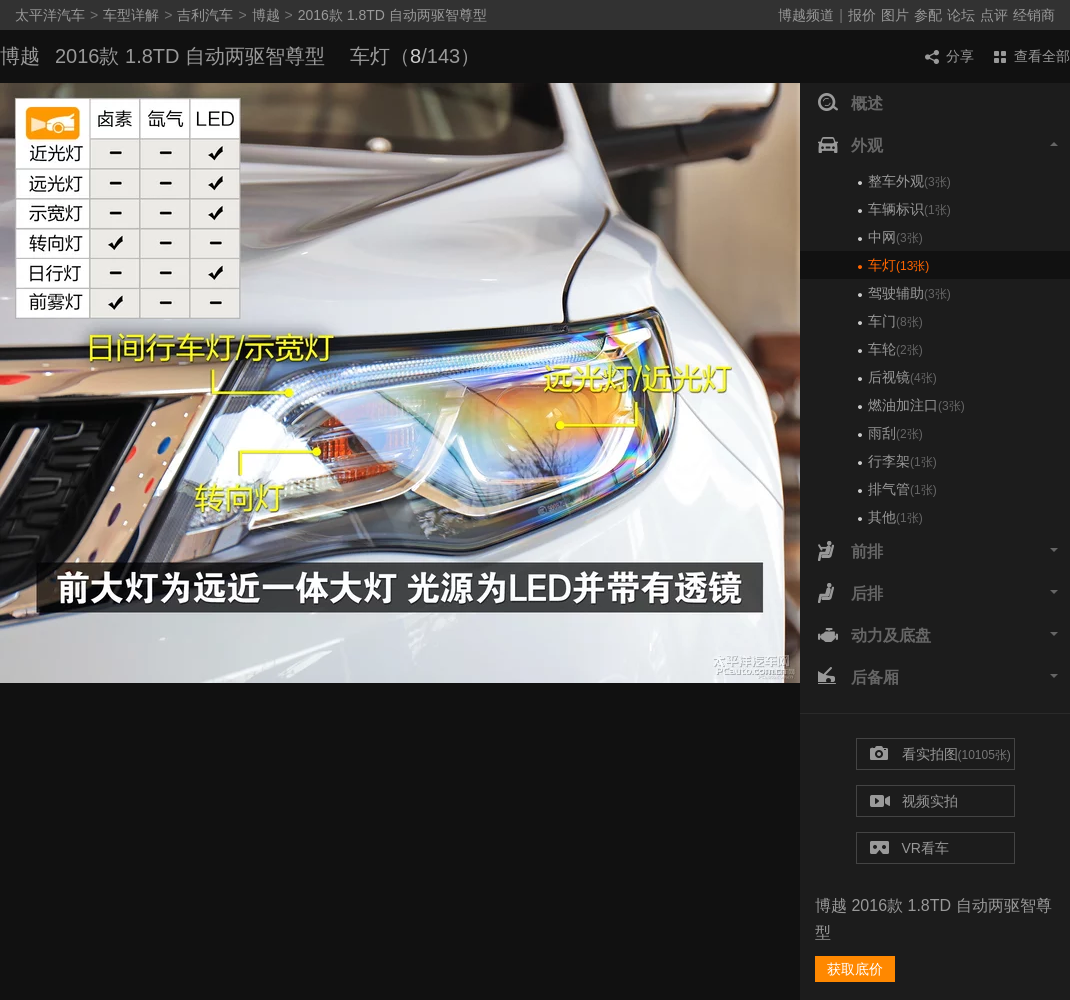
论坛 (961, 15)
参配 (928, 15)
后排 (938, 594)
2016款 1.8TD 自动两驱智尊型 (392, 15)
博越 (266, 15)
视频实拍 (914, 802)
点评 (994, 15)
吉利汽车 (205, 15)
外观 (938, 146)
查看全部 (1032, 56)
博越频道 (806, 15)
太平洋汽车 (50, 15)
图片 (895, 15)
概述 (850, 104)
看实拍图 (940, 755)
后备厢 (938, 678)
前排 (938, 552)
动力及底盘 (938, 636)
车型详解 (131, 15)
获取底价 (855, 969)
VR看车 (909, 848)
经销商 (1034, 15)
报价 (862, 15)
